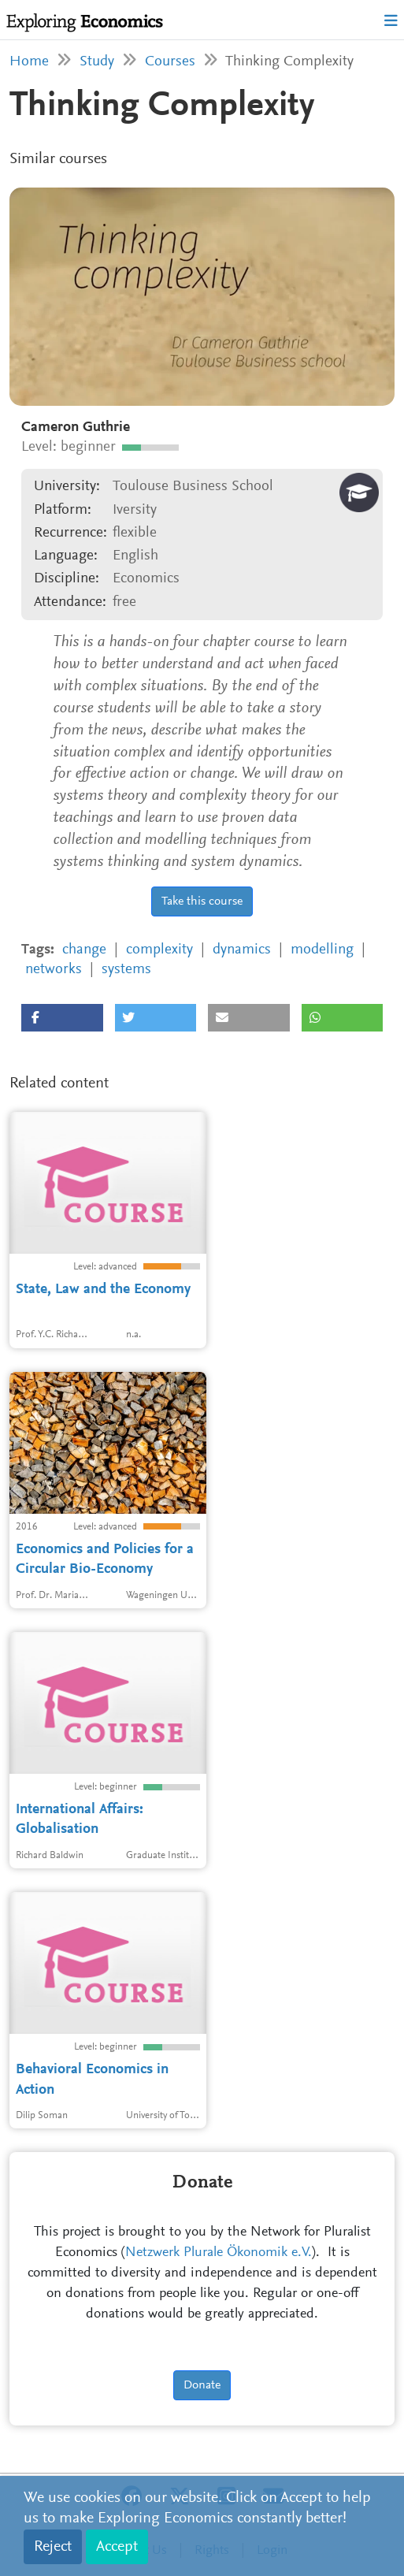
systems (126, 969)
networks (53, 969)
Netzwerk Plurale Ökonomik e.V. (218, 2253)
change (84, 949)
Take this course (202, 901)
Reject (53, 2547)
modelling (322, 949)
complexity (159, 949)
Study (97, 61)
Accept (117, 2547)
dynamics (242, 949)
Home (29, 61)
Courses (170, 61)
